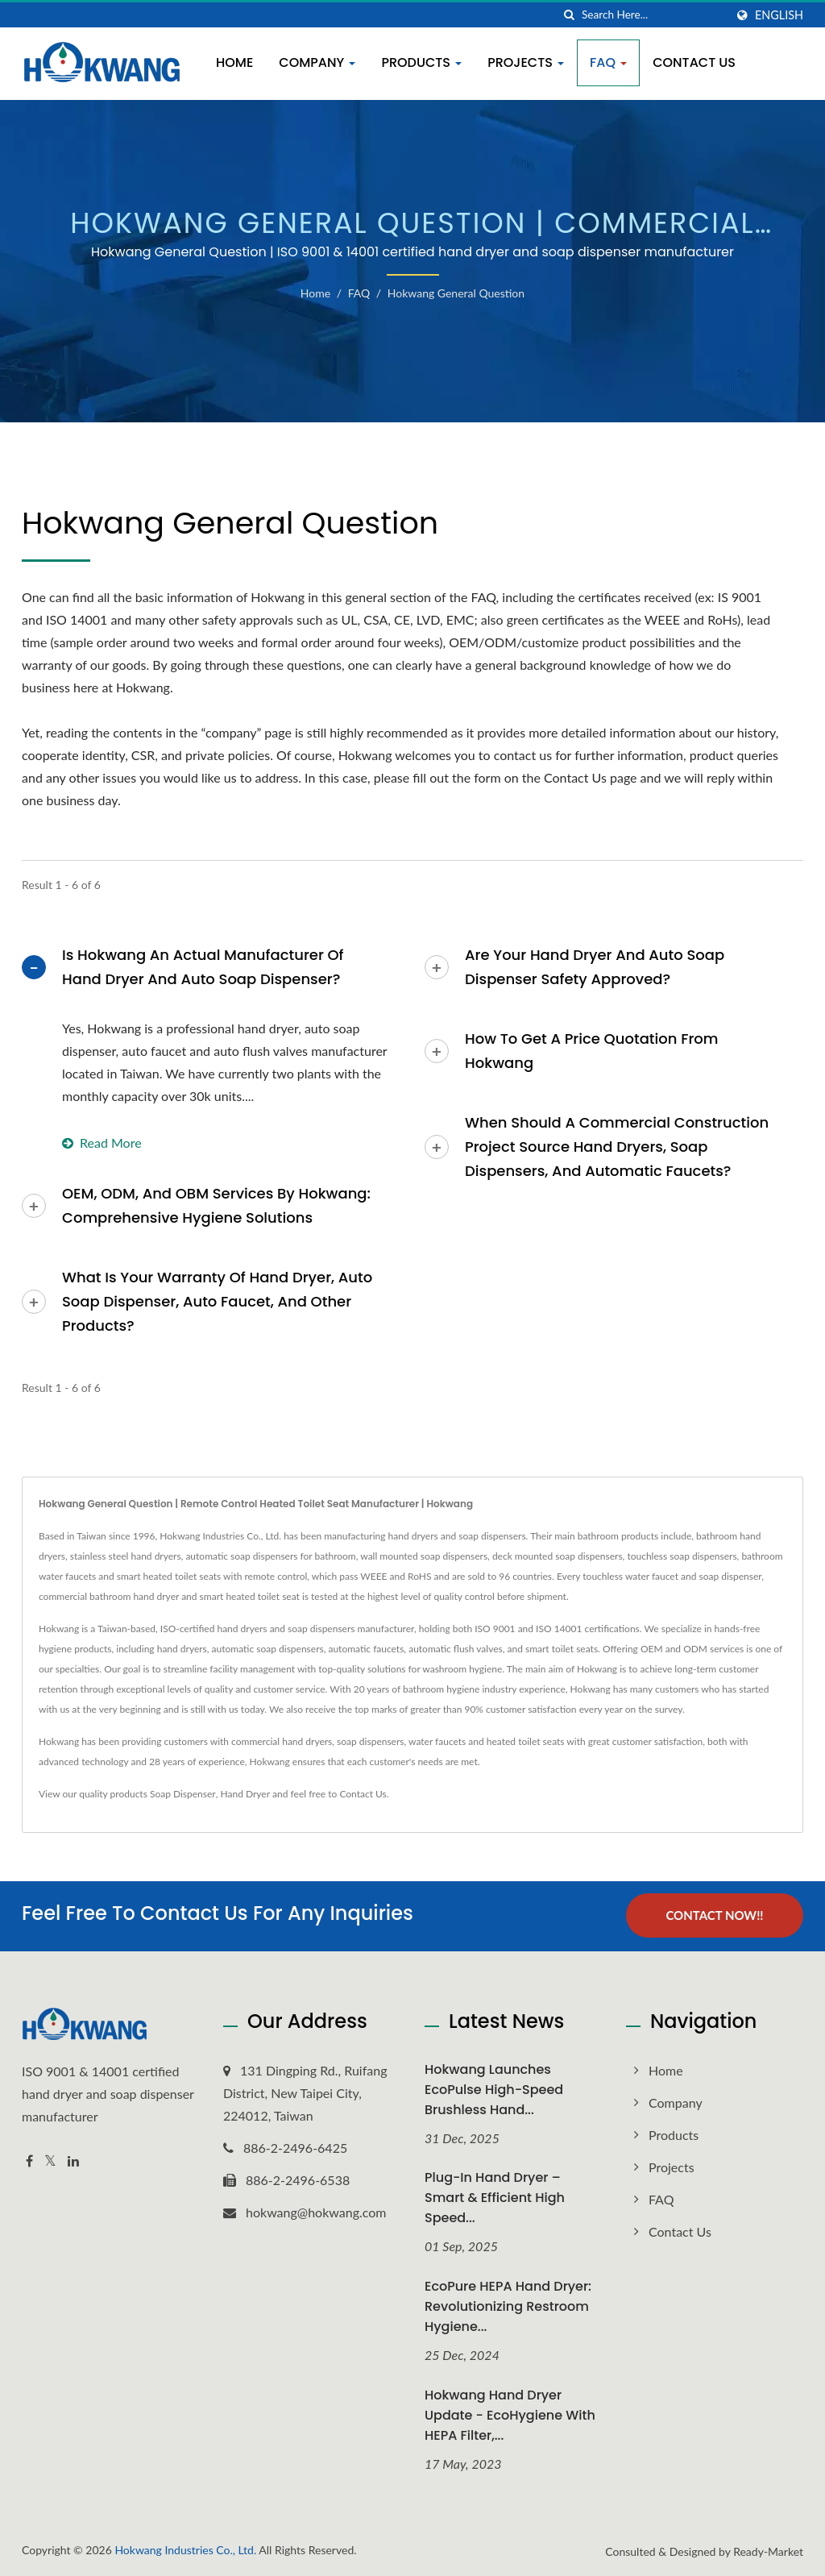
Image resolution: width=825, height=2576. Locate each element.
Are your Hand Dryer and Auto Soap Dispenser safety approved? (594, 967)
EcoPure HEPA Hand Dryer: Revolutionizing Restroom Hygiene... (508, 2305)
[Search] (653, 15)
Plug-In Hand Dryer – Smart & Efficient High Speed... (495, 2196)
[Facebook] (29, 2159)
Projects (525, 62)
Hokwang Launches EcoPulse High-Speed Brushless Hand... (494, 2088)
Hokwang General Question (456, 293)
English (779, 15)
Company (317, 62)
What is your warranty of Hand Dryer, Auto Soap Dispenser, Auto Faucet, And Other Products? (217, 1301)
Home (234, 62)
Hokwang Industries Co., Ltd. (185, 2549)
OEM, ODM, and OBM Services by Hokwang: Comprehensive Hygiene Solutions (216, 1205)
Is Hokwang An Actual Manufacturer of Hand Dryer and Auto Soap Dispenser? (203, 967)
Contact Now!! (714, 1915)
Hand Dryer (246, 1794)
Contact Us (694, 62)
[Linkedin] (73, 2159)
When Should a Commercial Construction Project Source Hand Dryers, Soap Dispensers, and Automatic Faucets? (617, 1146)
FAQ (608, 62)
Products (421, 62)
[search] (570, 15)
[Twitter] (50, 2159)
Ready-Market (768, 2550)
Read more (102, 1142)
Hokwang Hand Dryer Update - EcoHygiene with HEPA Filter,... (510, 2414)
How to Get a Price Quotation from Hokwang (592, 1050)
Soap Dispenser (183, 1794)
